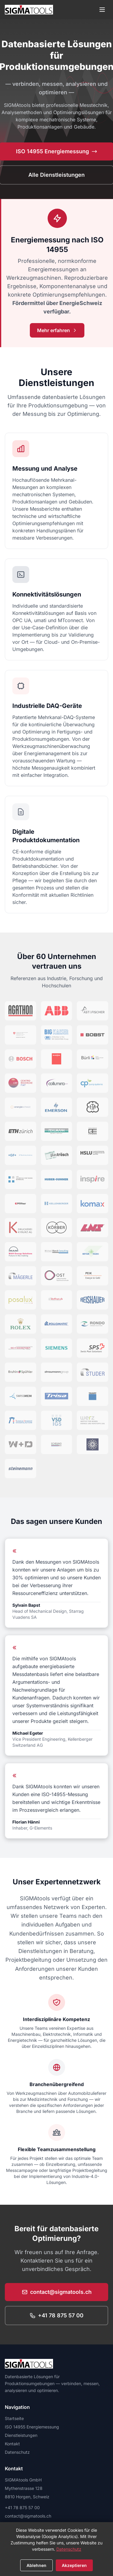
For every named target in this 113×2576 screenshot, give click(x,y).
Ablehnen (36, 2565)
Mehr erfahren (57, 330)
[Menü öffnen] (102, 10)
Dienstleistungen (21, 2435)
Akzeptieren (74, 2565)
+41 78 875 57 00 (56, 2315)
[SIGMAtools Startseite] (29, 9)
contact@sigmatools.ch (57, 2292)
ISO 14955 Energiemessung (32, 2426)
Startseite (14, 2418)
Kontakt (12, 2443)
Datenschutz (17, 2452)
